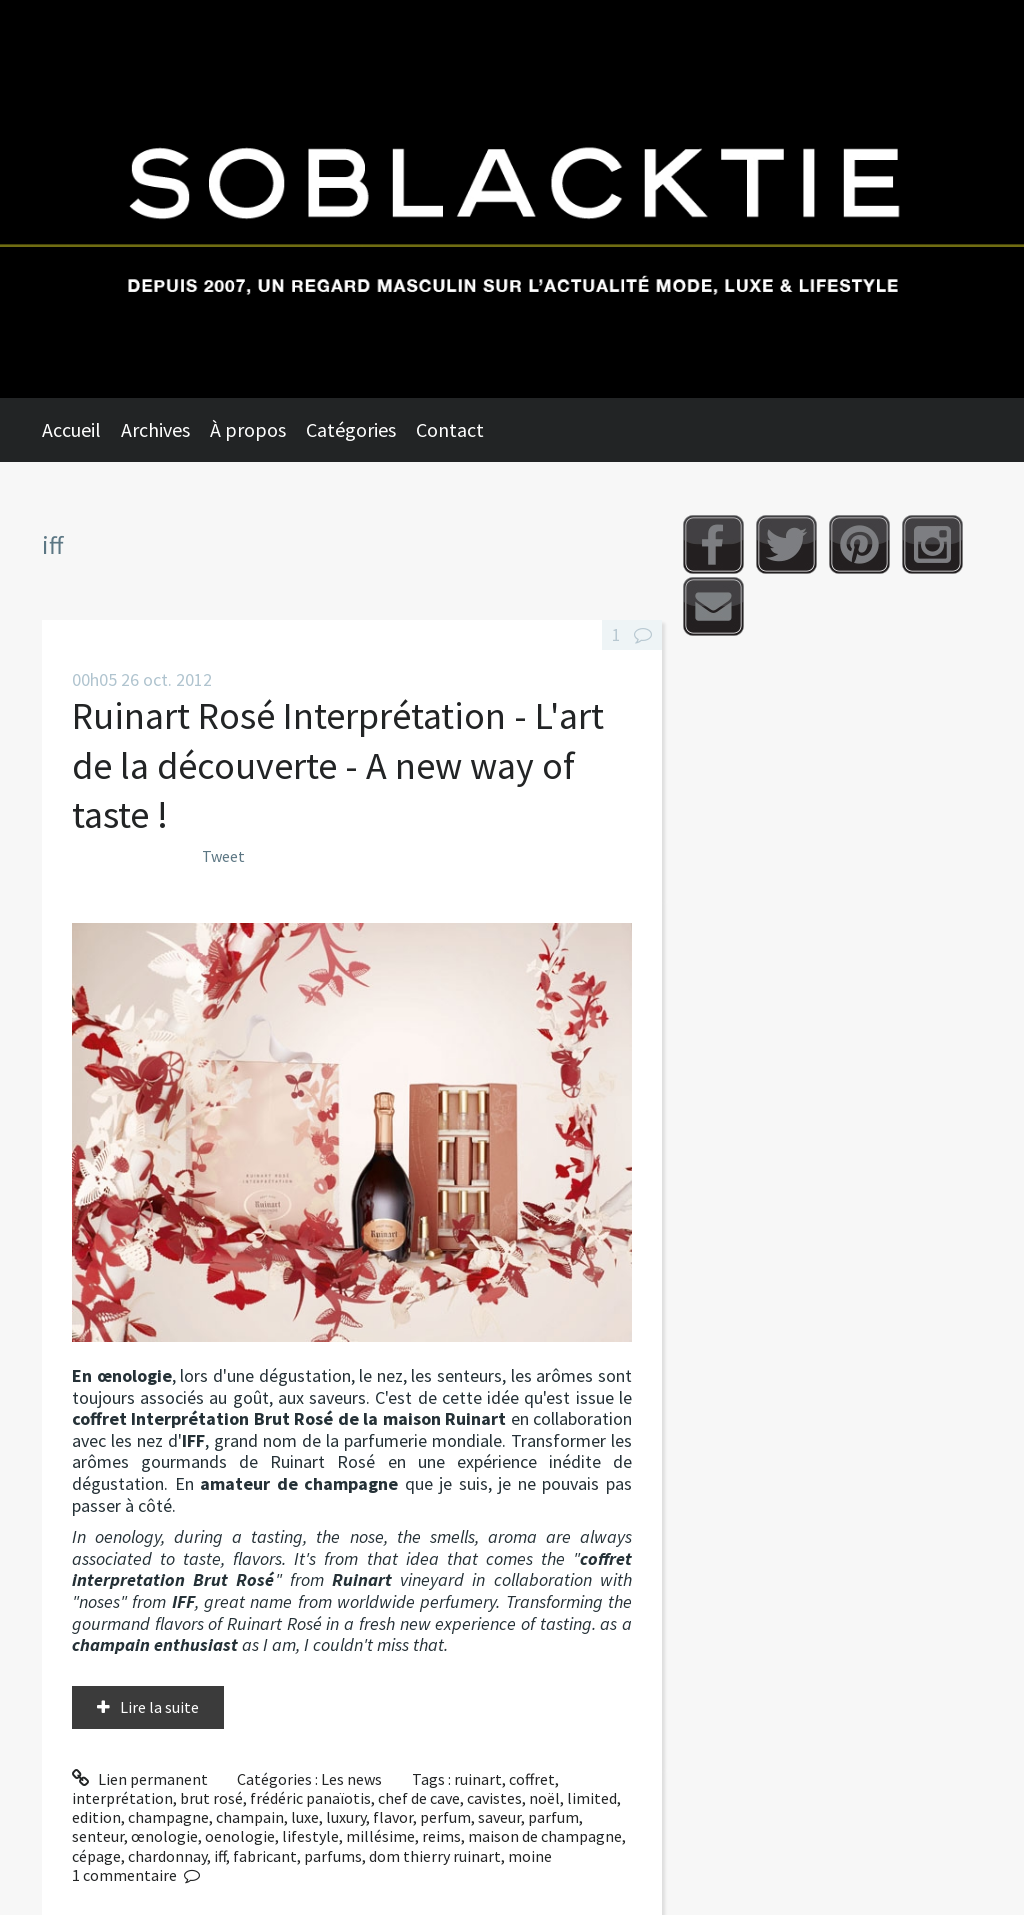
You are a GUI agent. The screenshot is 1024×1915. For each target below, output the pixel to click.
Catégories (351, 429)
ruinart (478, 1779)
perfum (445, 1817)
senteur (98, 1836)
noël (544, 1798)
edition (96, 1817)
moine (530, 1856)
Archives (155, 429)
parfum (553, 1817)
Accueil (71, 429)
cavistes (494, 1798)
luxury (346, 1817)
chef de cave (419, 1798)
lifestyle (310, 1836)
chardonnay (167, 1856)
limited (592, 1798)
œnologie (164, 1836)
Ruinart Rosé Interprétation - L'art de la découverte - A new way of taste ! (338, 765)
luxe (305, 1817)
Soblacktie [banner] (512, 199)
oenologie (240, 1836)
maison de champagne (545, 1836)
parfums (333, 1856)
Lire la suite (159, 1707)
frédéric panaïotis (310, 1798)
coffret (532, 1779)
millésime (380, 1836)
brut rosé (211, 1798)
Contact (450, 429)
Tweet (223, 856)
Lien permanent (140, 1779)
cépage (96, 1856)
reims (441, 1836)
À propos (248, 429)
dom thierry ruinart (435, 1856)
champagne (168, 1817)
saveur (499, 1817)
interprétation (122, 1798)
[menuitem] (81, 430)
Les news (351, 1779)
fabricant (265, 1856)
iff (220, 1856)
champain (250, 1817)
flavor (393, 1817)
